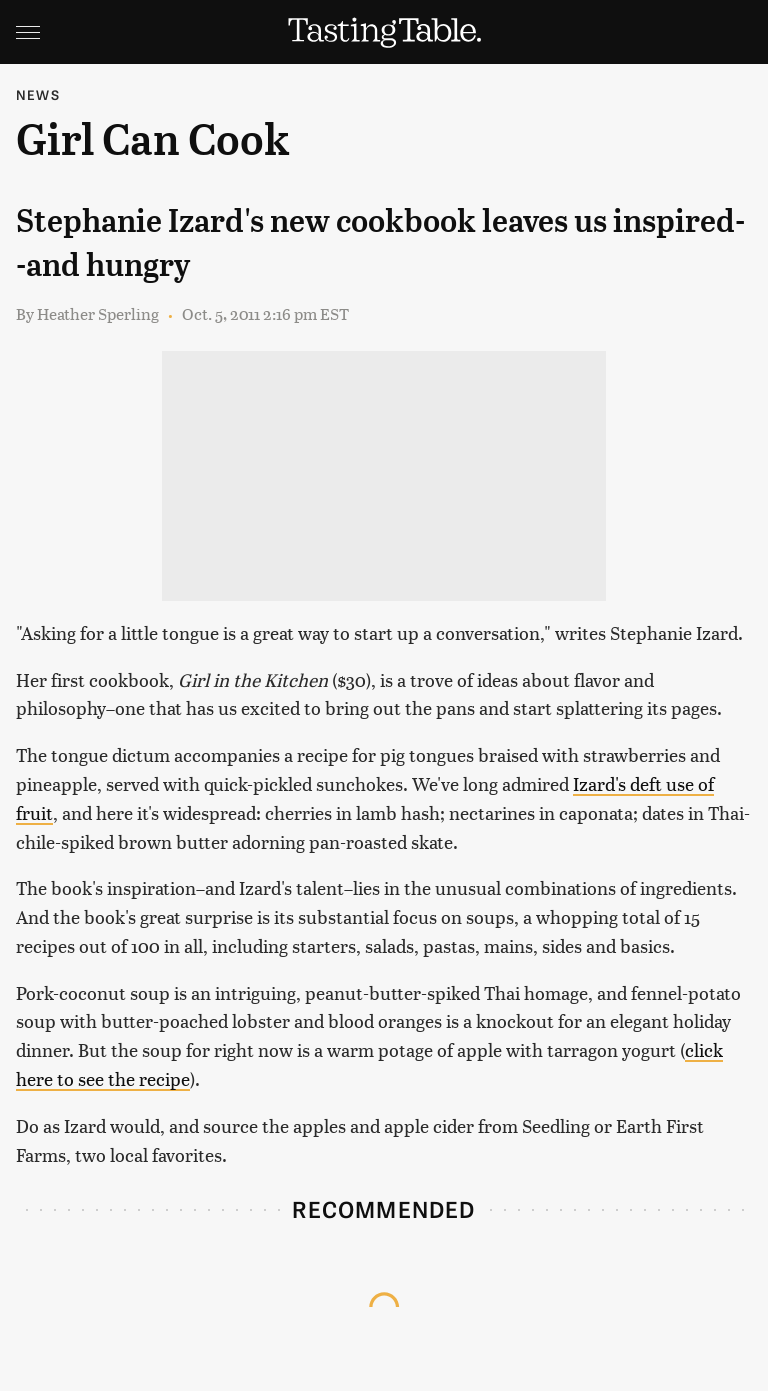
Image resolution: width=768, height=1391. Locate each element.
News (38, 94)
